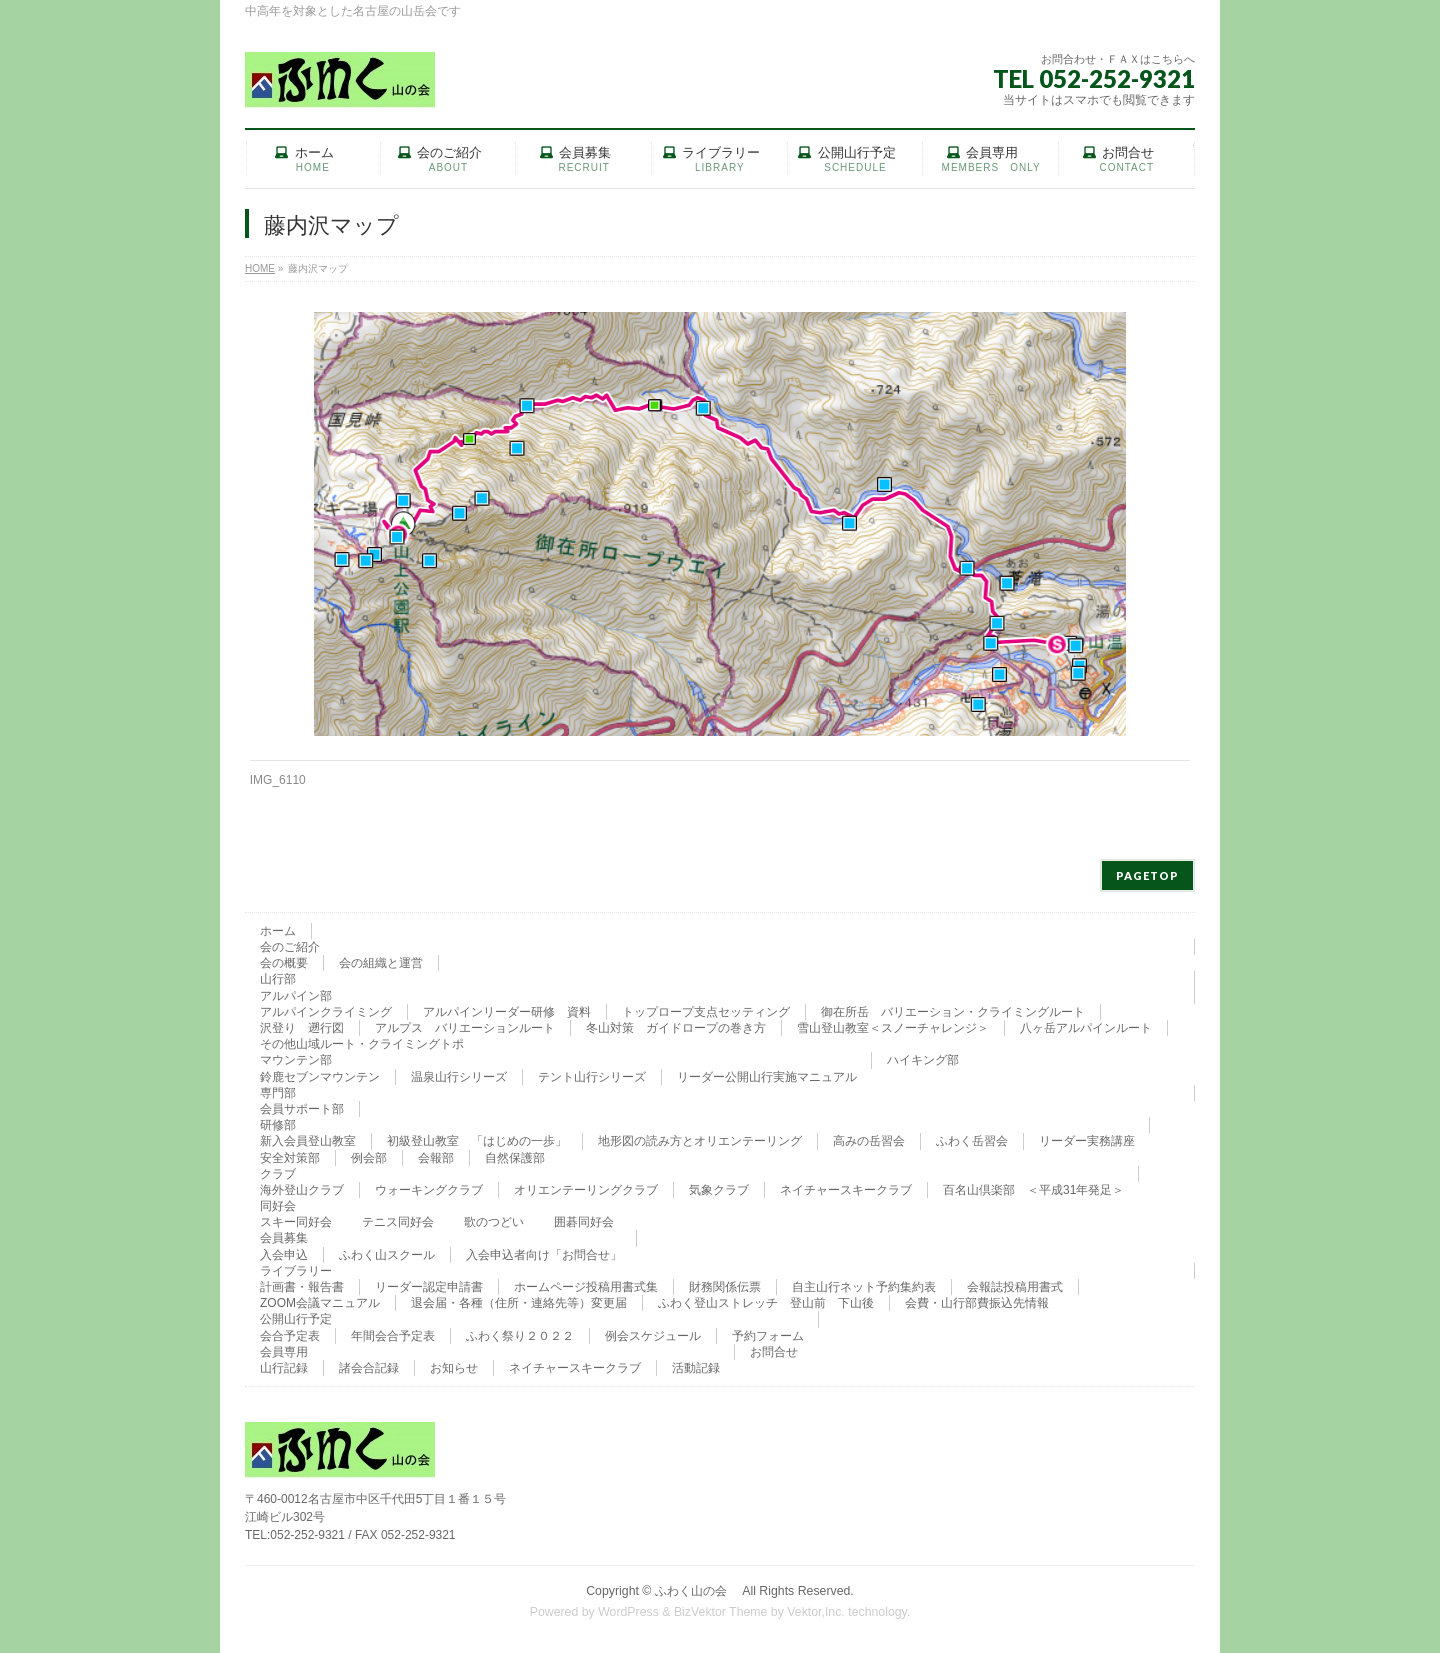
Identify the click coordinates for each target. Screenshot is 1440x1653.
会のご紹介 (290, 947)
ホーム (278, 931)
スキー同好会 (296, 1222)
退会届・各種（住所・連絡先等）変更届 (519, 1303)
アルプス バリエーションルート (465, 1028)
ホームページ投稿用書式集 (586, 1287)
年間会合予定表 (393, 1336)
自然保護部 (515, 1158)
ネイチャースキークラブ (846, 1190)
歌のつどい (494, 1222)
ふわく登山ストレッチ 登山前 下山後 (766, 1303)
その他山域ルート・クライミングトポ (362, 1044)
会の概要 (284, 963)
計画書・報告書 (302, 1287)
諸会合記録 (369, 1368)
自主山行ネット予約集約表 (864, 1287)
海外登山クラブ (302, 1190)
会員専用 (284, 1352)
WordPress (628, 1612)
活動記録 (696, 1368)
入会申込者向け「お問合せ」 (544, 1255)
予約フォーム (768, 1336)
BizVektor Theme (721, 1612)
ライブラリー (296, 1271)
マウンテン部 (296, 1060)
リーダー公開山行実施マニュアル (767, 1077)
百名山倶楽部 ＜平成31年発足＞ (1033, 1190)
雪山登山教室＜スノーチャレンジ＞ (893, 1028)
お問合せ (774, 1352)
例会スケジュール (653, 1336)
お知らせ (454, 1368)
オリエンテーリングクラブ (586, 1190)
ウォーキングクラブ (429, 1190)
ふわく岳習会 (972, 1141)
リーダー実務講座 (1087, 1141)
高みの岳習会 (869, 1141)
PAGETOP (1147, 875)
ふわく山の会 (697, 1591)
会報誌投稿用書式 (1015, 1287)
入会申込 (284, 1255)
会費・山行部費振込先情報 (977, 1303)
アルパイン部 (296, 996)
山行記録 (284, 1368)
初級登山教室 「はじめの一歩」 (477, 1141)
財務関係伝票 (725, 1287)
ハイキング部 (923, 1060)
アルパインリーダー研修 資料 (507, 1012)
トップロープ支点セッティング (706, 1012)
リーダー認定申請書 (429, 1287)
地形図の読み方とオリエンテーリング (700, 1141)
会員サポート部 (302, 1109)
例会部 (369, 1158)
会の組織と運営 (381, 963)
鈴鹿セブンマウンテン (320, 1077)
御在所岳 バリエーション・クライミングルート (953, 1012)
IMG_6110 (278, 780)
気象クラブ (719, 1190)
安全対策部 (290, 1158)
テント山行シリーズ (592, 1077)
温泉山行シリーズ (459, 1077)
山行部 (278, 979)
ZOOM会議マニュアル (320, 1303)
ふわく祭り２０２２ (520, 1336)
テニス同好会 (398, 1222)
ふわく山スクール (387, 1255)
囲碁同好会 (584, 1222)
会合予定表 (290, 1336)
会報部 (436, 1158)
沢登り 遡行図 (302, 1028)
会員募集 (284, 1238)
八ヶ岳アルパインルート (1086, 1028)
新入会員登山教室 (308, 1141)
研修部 (278, 1125)
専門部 (278, 1093)
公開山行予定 (296, 1319)
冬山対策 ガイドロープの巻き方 (676, 1028)
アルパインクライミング (326, 1012)
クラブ (278, 1174)
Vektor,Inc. (816, 1612)
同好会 (278, 1206)
